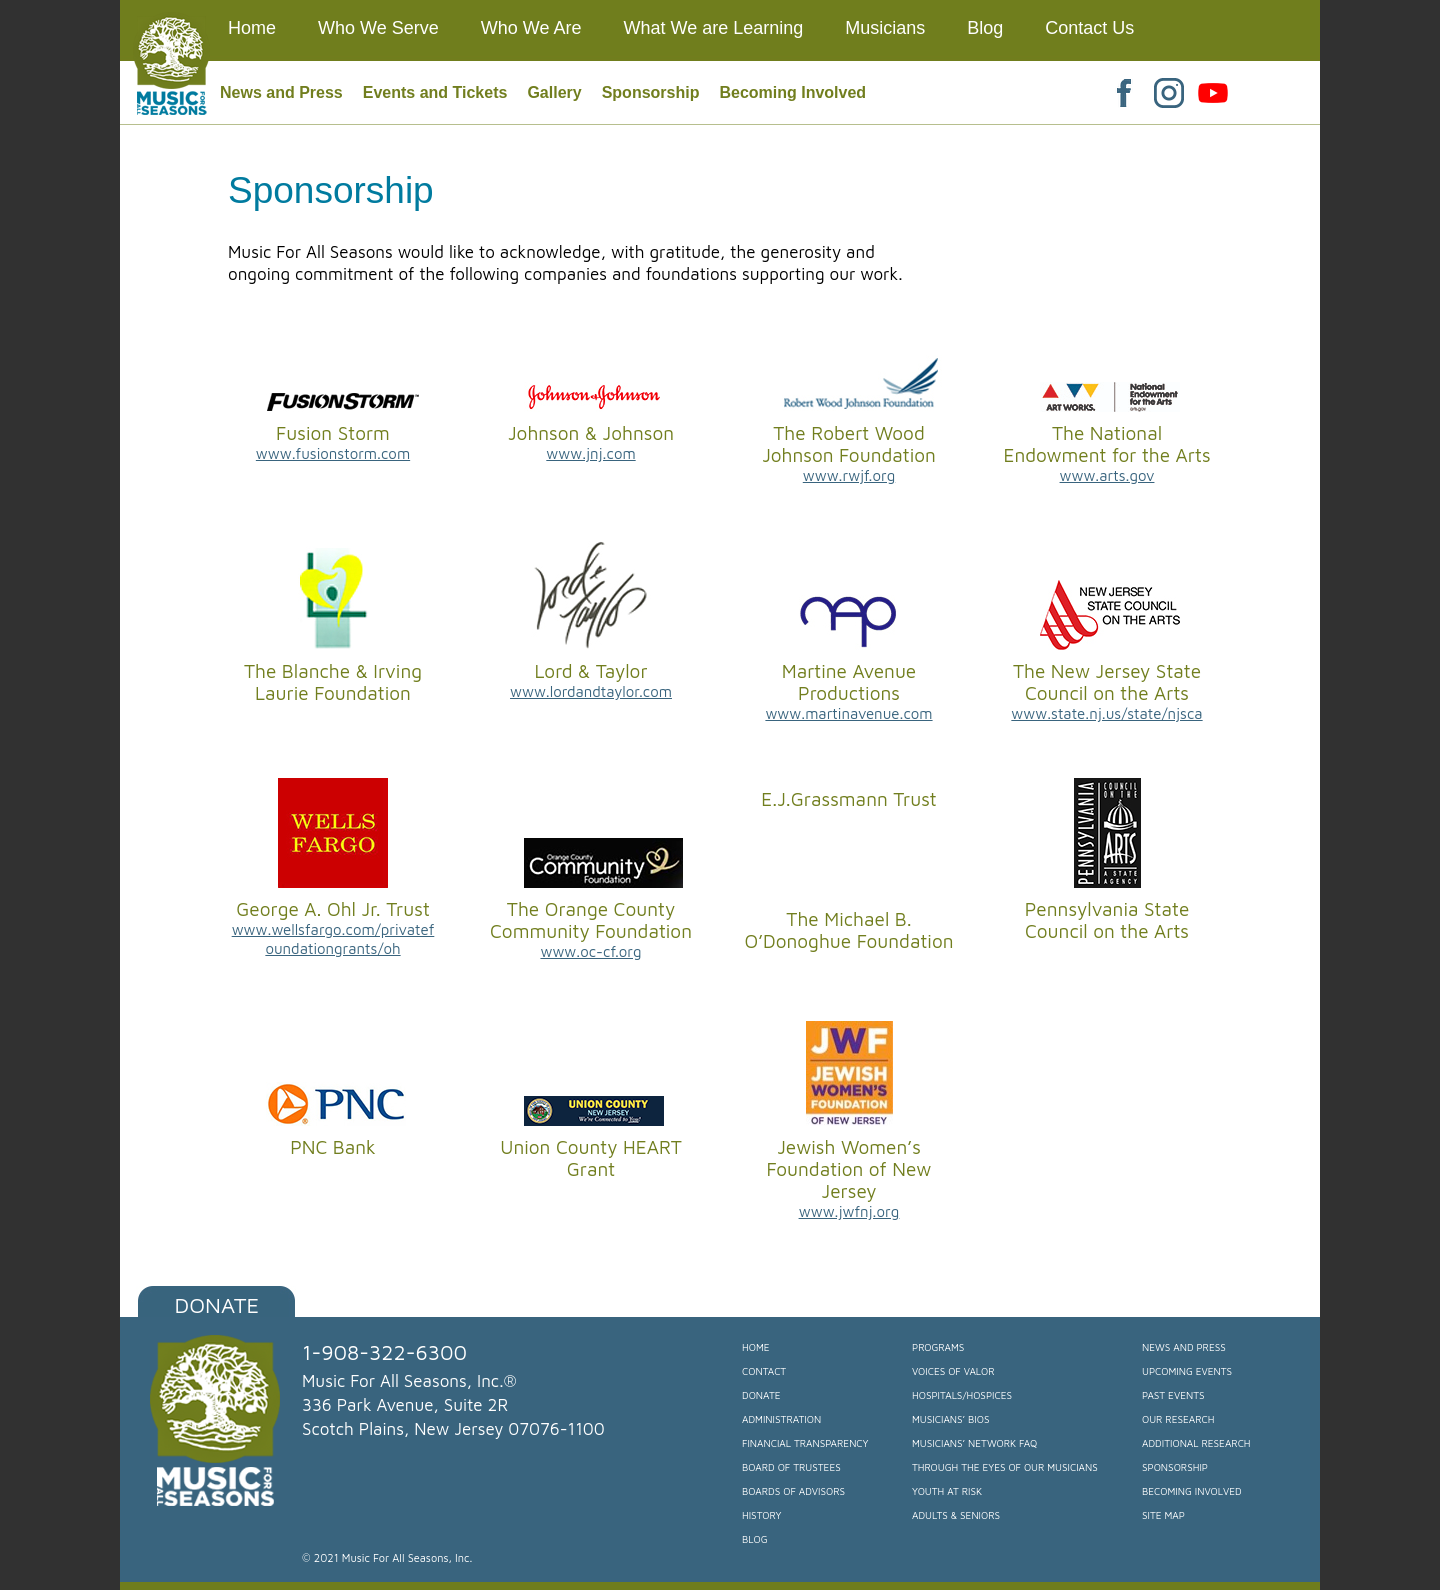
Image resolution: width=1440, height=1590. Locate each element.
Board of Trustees (791, 1467)
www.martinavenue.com (848, 713)
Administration (781, 1419)
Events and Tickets (435, 92)
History (761, 1515)
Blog (755, 1539)
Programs (938, 1347)
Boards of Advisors (793, 1491)
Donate (217, 1305)
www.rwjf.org (849, 475)
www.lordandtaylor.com (591, 691)
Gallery (554, 92)
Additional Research (1196, 1443)
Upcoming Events (1187, 1371)
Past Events (1173, 1395)
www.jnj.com (590, 453)
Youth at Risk (947, 1491)
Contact (764, 1371)
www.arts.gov (1107, 475)
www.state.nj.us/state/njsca (1106, 713)
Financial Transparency (805, 1443)
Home (756, 1347)
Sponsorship (651, 92)
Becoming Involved (792, 92)
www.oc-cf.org (590, 951)
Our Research (1178, 1419)
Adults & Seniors (956, 1515)
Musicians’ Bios (950, 1419)
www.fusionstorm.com (333, 453)
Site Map (1163, 1515)
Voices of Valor (953, 1371)
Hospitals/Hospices (962, 1395)
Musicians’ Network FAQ (974, 1443)
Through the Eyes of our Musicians (1005, 1467)
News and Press (281, 92)
